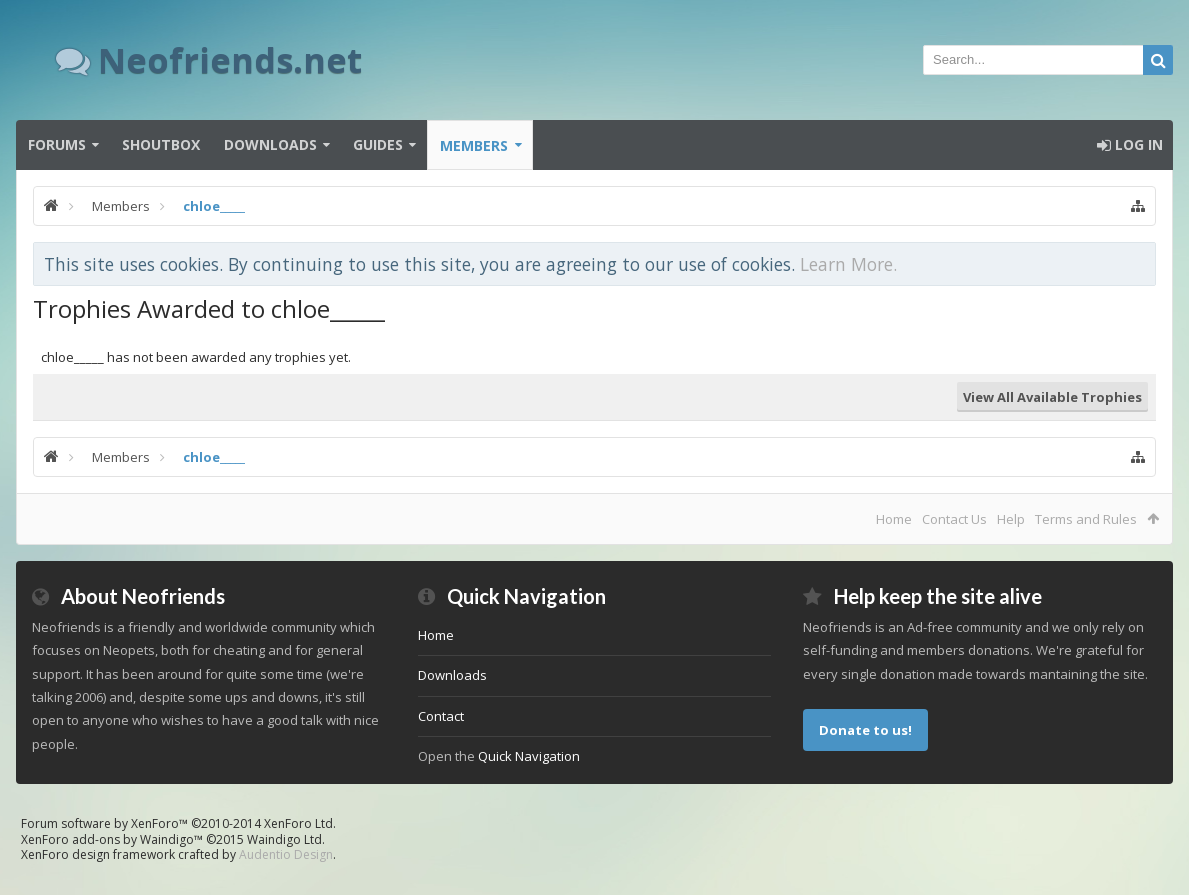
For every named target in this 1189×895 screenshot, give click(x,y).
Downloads (270, 144)
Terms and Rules (1086, 519)
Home (894, 519)
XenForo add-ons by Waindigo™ (112, 839)
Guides (378, 144)
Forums (57, 144)
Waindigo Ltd (284, 839)
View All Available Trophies (1052, 397)
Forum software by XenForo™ (178, 823)
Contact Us (954, 519)
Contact (441, 716)
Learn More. (848, 264)
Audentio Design (286, 854)
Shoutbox (161, 144)
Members (474, 145)
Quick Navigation (529, 756)
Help (1011, 519)
